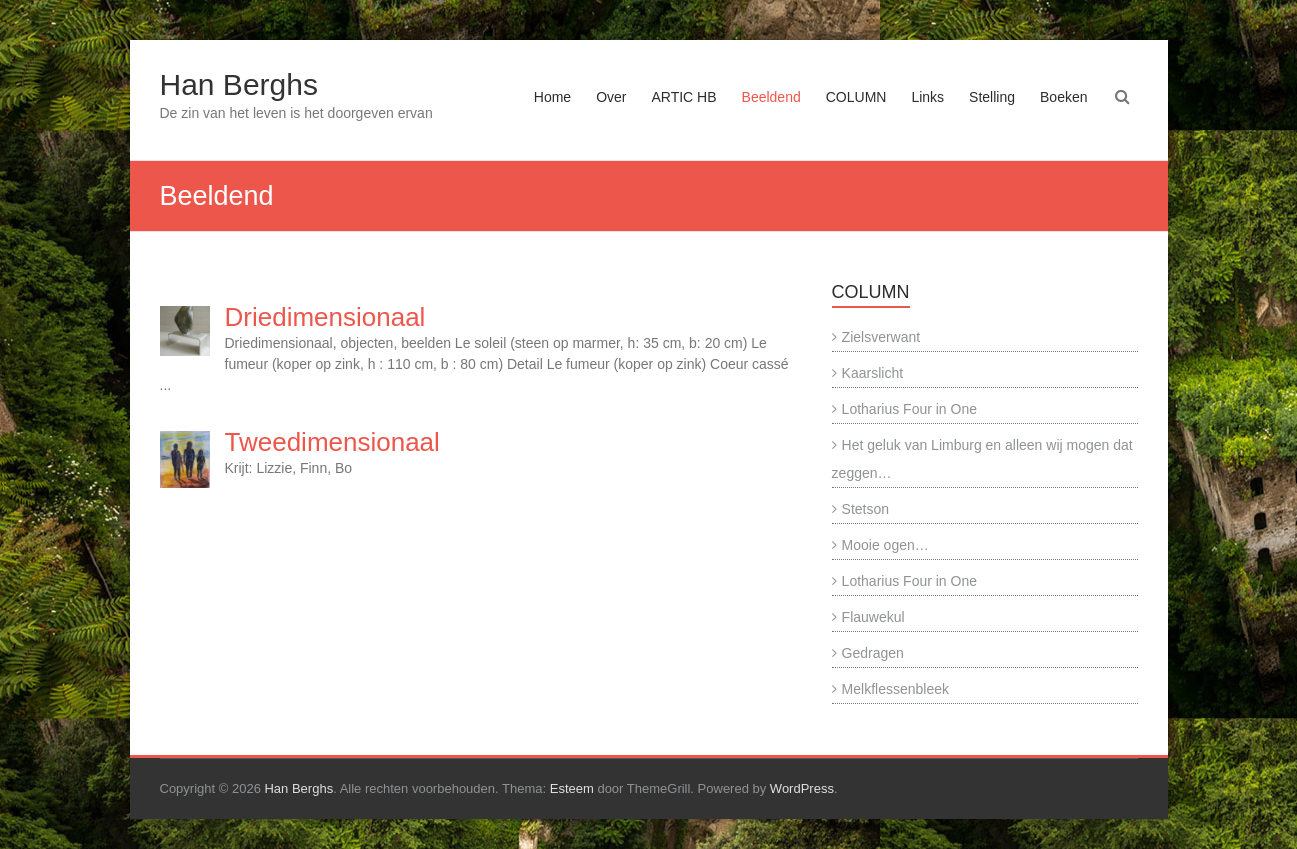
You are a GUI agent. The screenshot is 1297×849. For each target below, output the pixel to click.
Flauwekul (873, 617)
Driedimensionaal (325, 317)
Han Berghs (239, 84)
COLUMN (856, 97)
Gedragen (873, 653)
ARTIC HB (683, 97)
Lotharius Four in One (909, 409)
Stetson (865, 509)
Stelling (992, 97)
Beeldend (771, 97)
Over (611, 97)
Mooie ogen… (885, 545)
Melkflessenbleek (895, 689)
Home (552, 97)
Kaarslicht (872, 373)
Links (927, 97)
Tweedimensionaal (332, 442)
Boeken (1063, 97)
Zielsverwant (881, 337)
